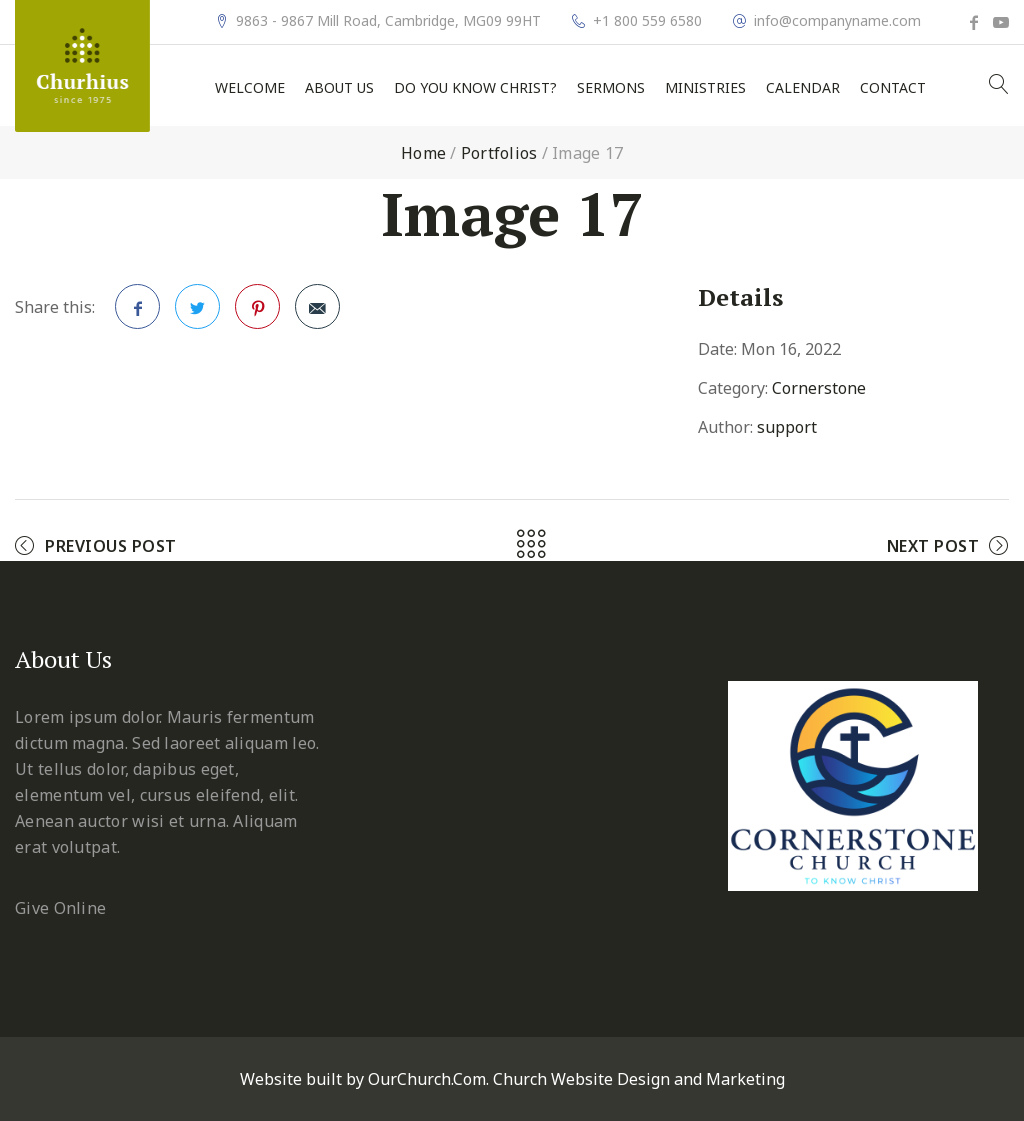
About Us (339, 88)
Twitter (198, 313)
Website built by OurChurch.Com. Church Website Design (457, 1079)
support (787, 427)
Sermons (611, 88)
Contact (893, 88)
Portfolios (499, 153)
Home (423, 153)
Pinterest (258, 313)
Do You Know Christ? (475, 88)
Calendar (803, 88)
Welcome (250, 88)
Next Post (933, 546)
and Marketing (729, 1079)
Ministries (705, 88)
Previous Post (111, 546)
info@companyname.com (837, 21)
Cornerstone (819, 388)
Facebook (138, 313)
